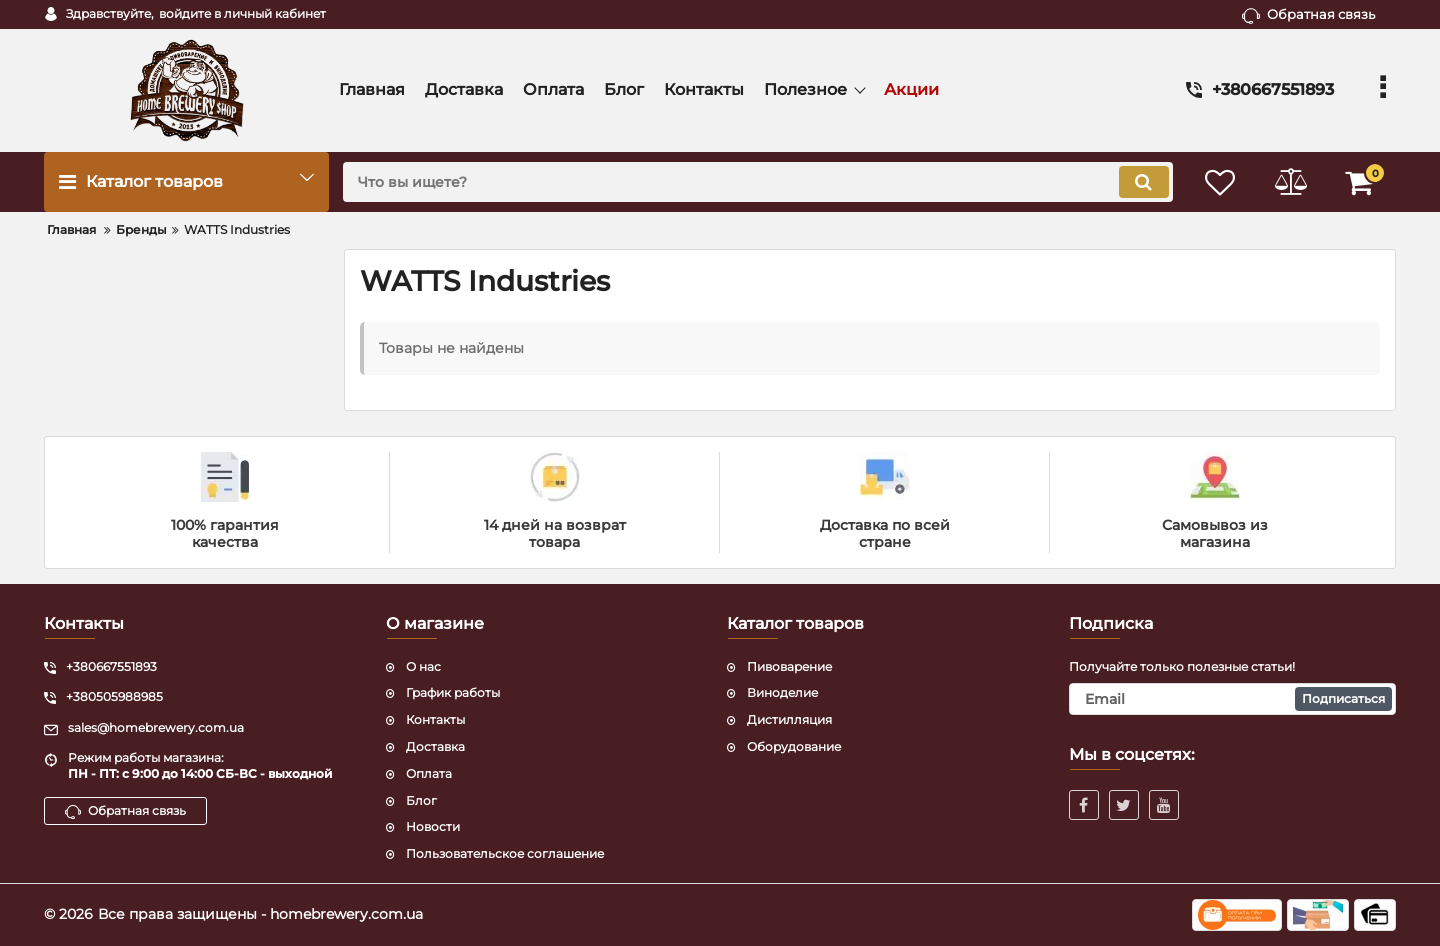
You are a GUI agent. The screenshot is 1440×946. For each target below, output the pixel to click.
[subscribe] (1233, 699)
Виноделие (782, 692)
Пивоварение (789, 666)
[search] (757, 182)
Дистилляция (789, 719)
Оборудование (794, 746)
